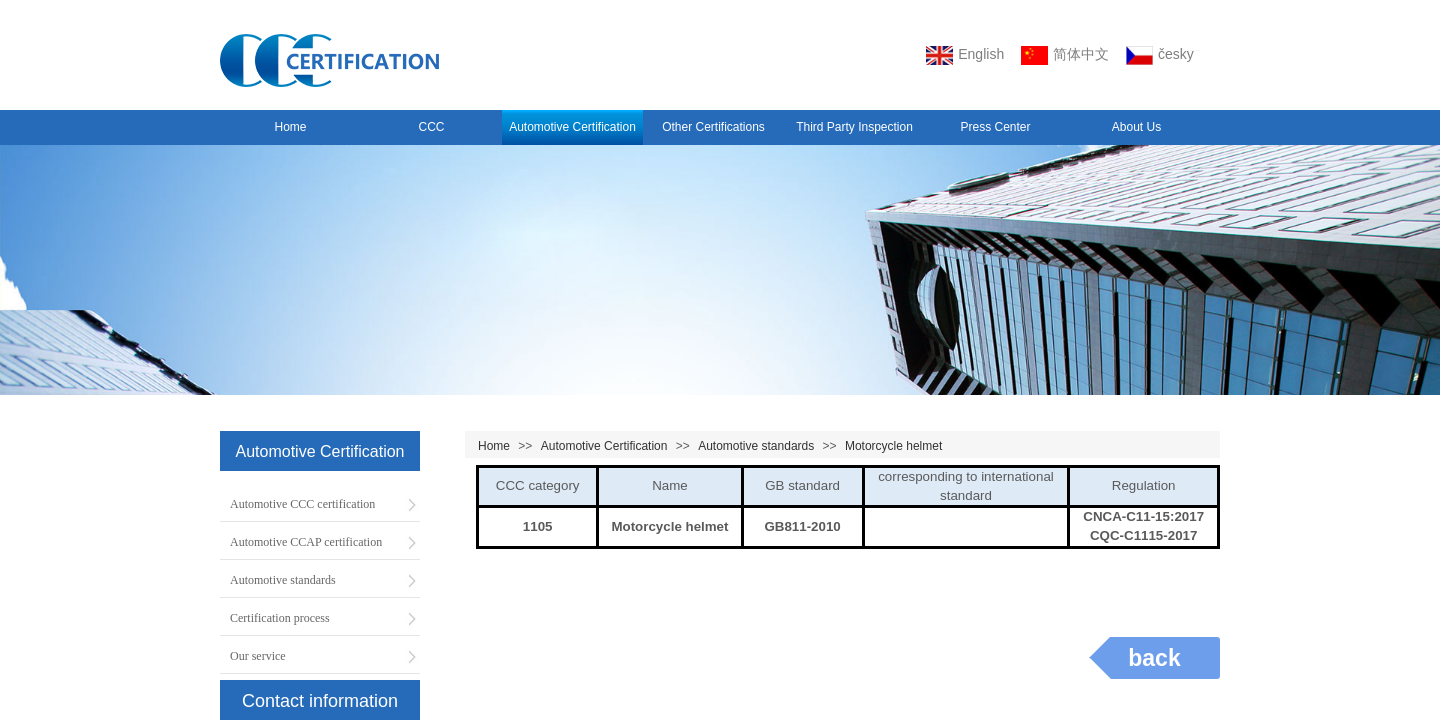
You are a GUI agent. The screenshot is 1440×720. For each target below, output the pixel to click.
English (965, 55)
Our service (258, 656)
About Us (1136, 127)
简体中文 (1065, 55)
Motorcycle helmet (893, 446)
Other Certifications (713, 127)
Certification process (280, 618)
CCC (432, 127)
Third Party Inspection (854, 127)
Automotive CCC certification (302, 504)
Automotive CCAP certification (306, 542)
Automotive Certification (572, 127)
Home (290, 127)
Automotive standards (756, 446)
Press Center (995, 127)
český (1160, 55)
